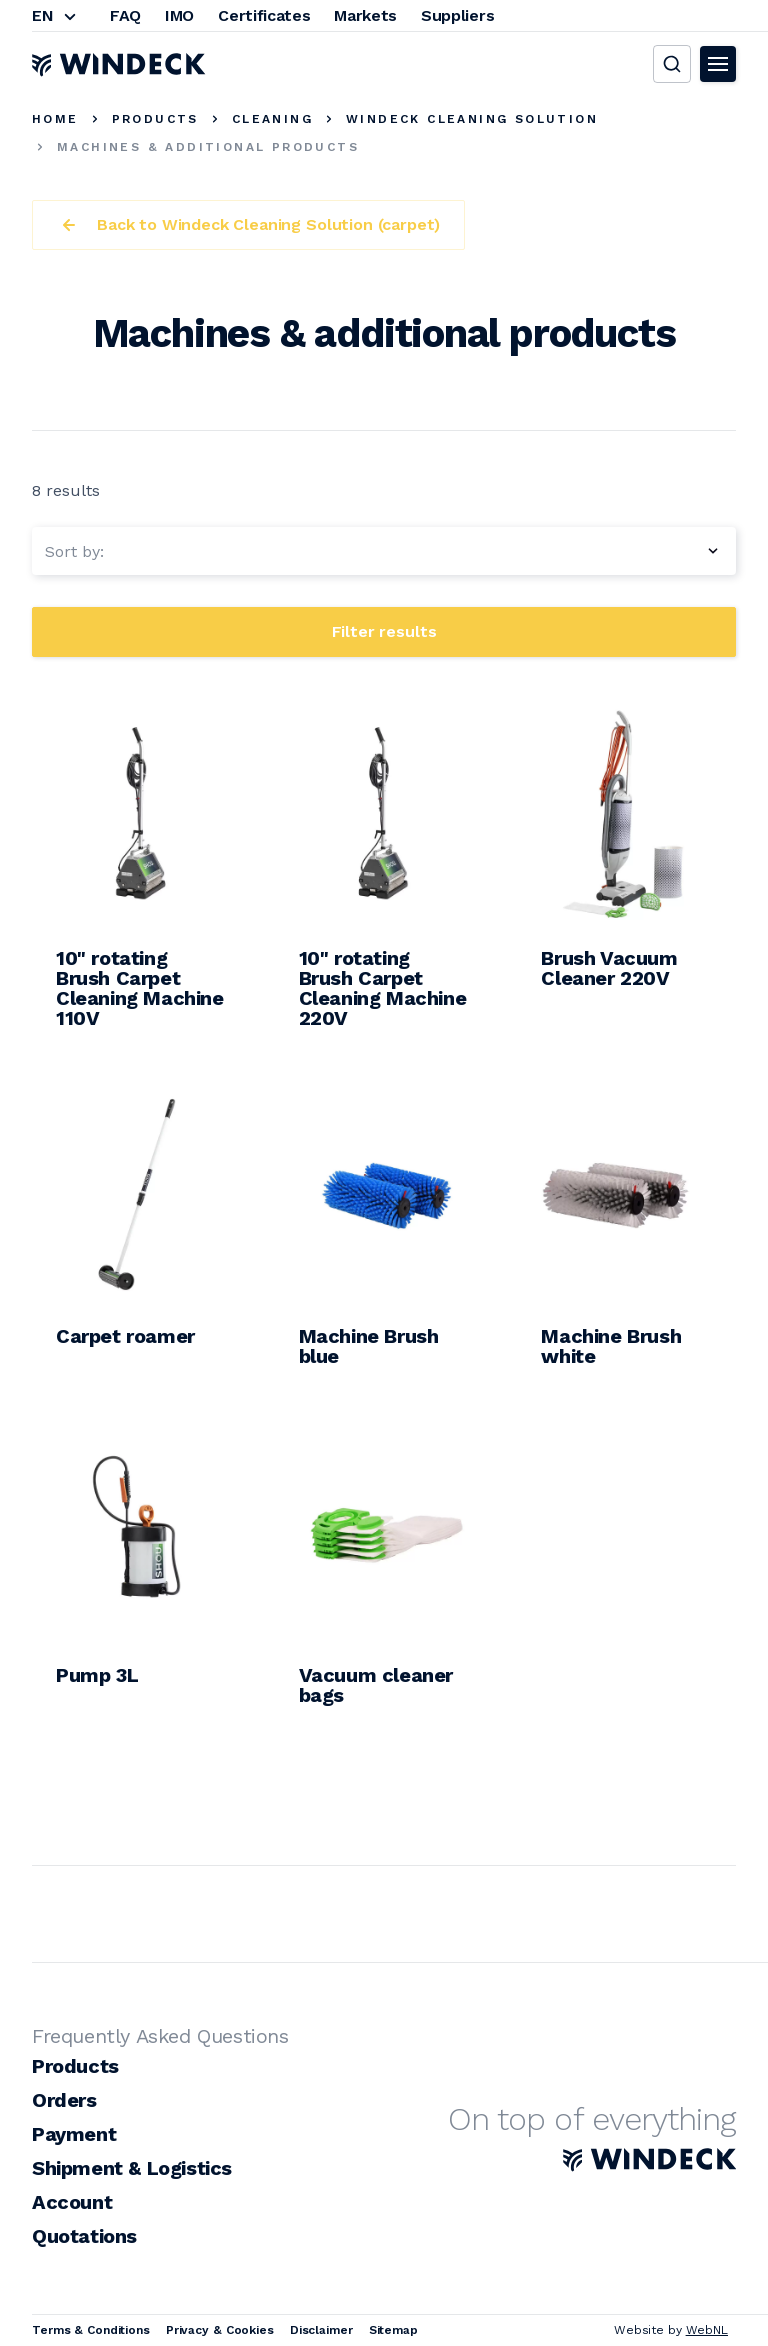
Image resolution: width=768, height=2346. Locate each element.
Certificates (264, 15)
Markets (365, 15)
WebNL (707, 2330)
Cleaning (272, 119)
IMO (179, 15)
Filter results (384, 631)
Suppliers (457, 15)
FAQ (125, 15)
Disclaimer (321, 2330)
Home (55, 119)
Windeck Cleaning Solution (472, 119)
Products (155, 119)
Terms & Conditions (91, 2330)
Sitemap (393, 2330)
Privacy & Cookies (220, 2330)
